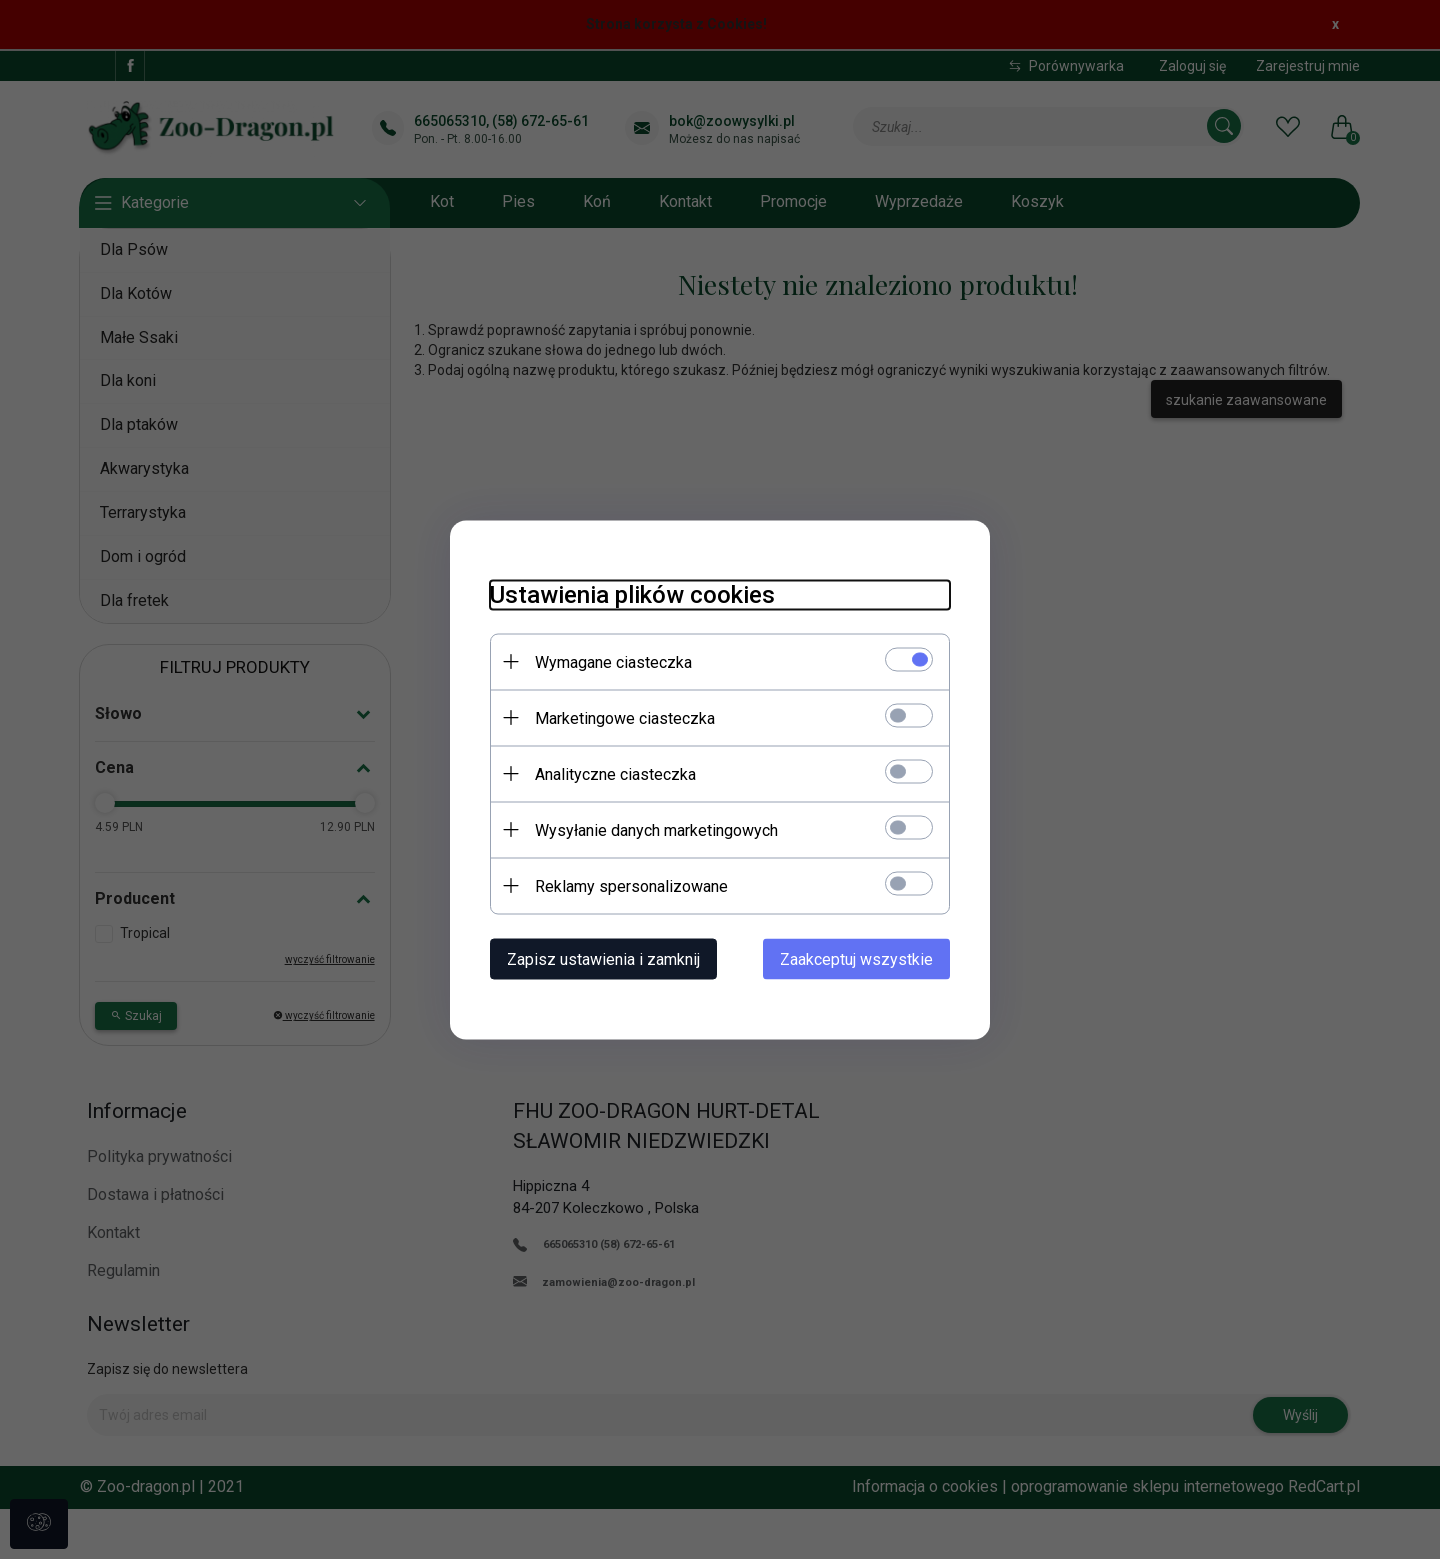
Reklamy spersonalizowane (631, 885)
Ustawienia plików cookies (632, 594)
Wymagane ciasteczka (613, 661)
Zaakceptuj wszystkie (856, 958)
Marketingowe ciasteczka (625, 717)
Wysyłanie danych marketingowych (656, 829)
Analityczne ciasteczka (615, 773)
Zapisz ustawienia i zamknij (603, 958)
